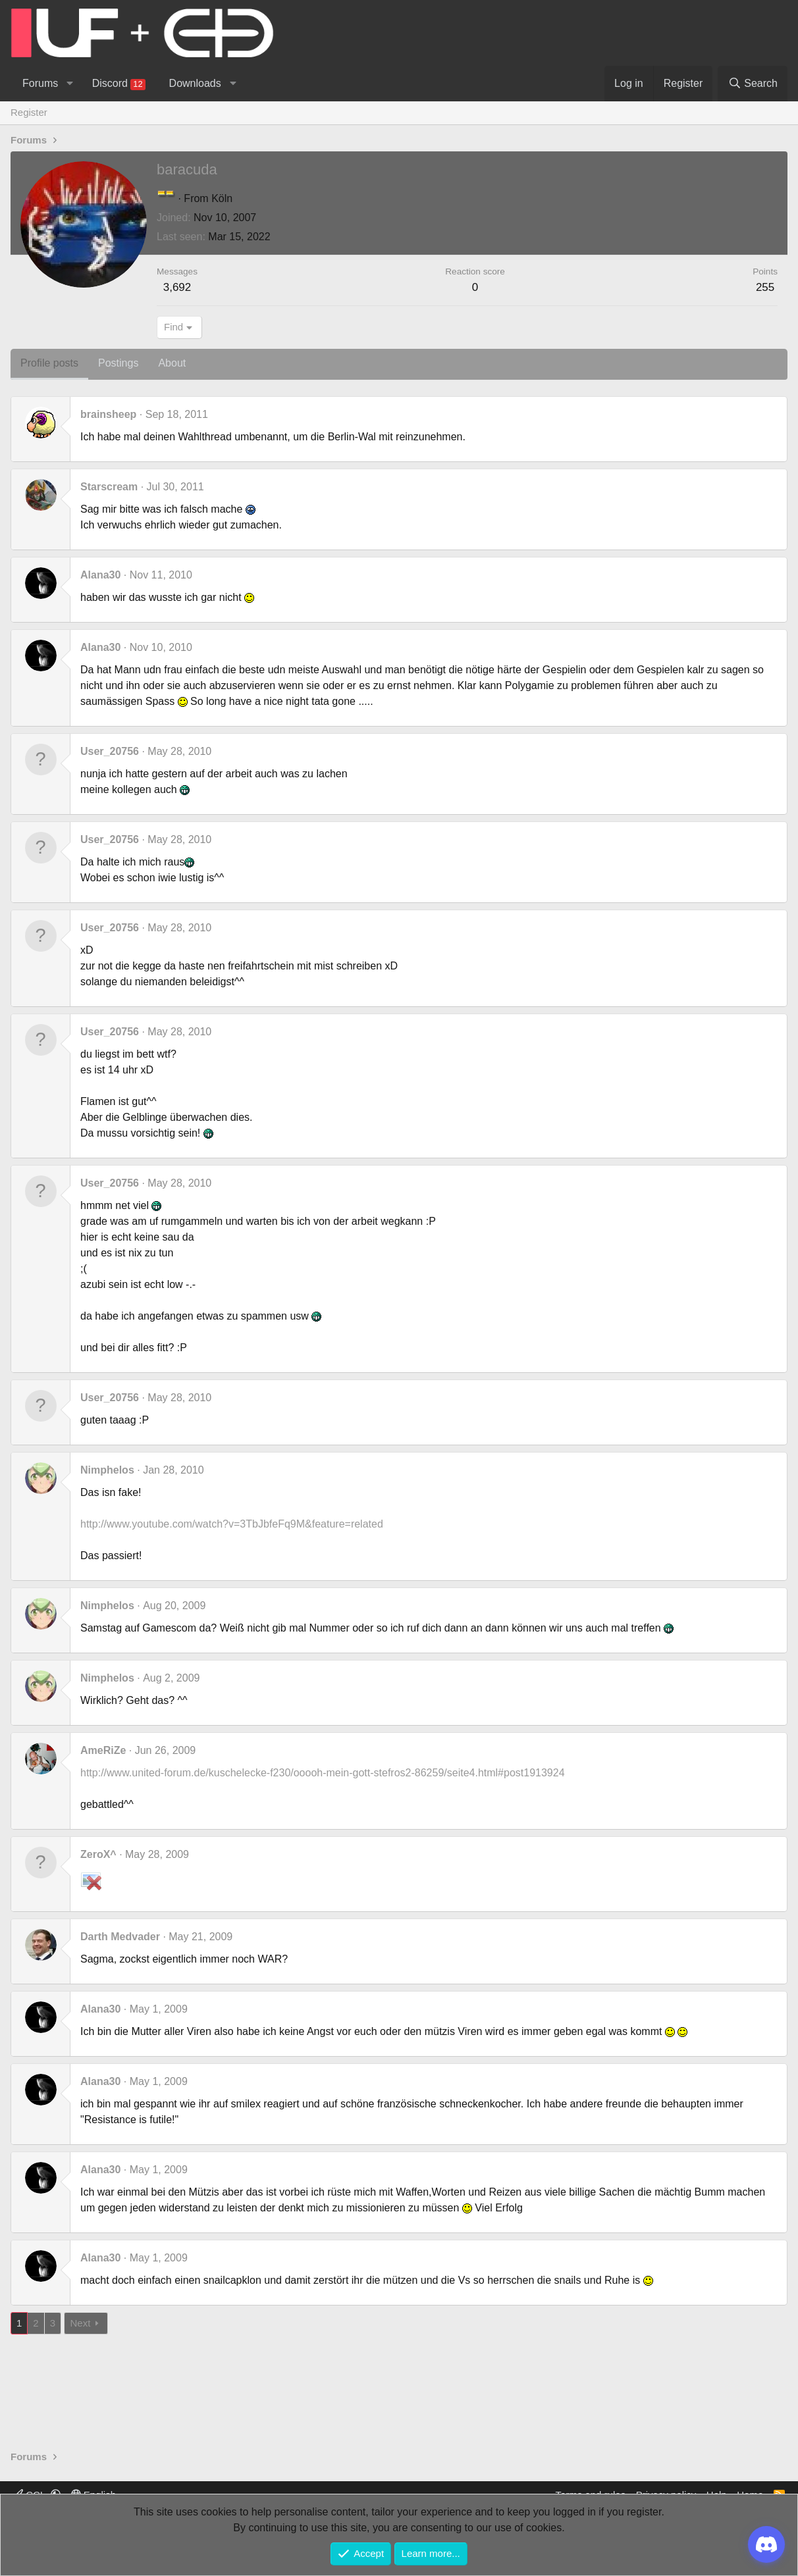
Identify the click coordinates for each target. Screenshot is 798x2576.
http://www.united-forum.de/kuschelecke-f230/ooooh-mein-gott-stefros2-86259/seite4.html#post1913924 (322, 1772)
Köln (221, 198)
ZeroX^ (98, 1854)
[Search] (752, 83)
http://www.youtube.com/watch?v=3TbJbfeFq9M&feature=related (231, 1524)
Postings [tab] (118, 363)
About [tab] (172, 363)
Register (29, 112)
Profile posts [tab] (49, 363)
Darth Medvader (120, 1936)
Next (80, 2323)
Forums (40, 83)
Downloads (195, 83)
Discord (119, 84)
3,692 (177, 287)
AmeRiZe (103, 1750)
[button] (69, 83)
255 (765, 287)
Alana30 (100, 574)
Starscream (109, 486)
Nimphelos (107, 1470)
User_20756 (109, 751)
